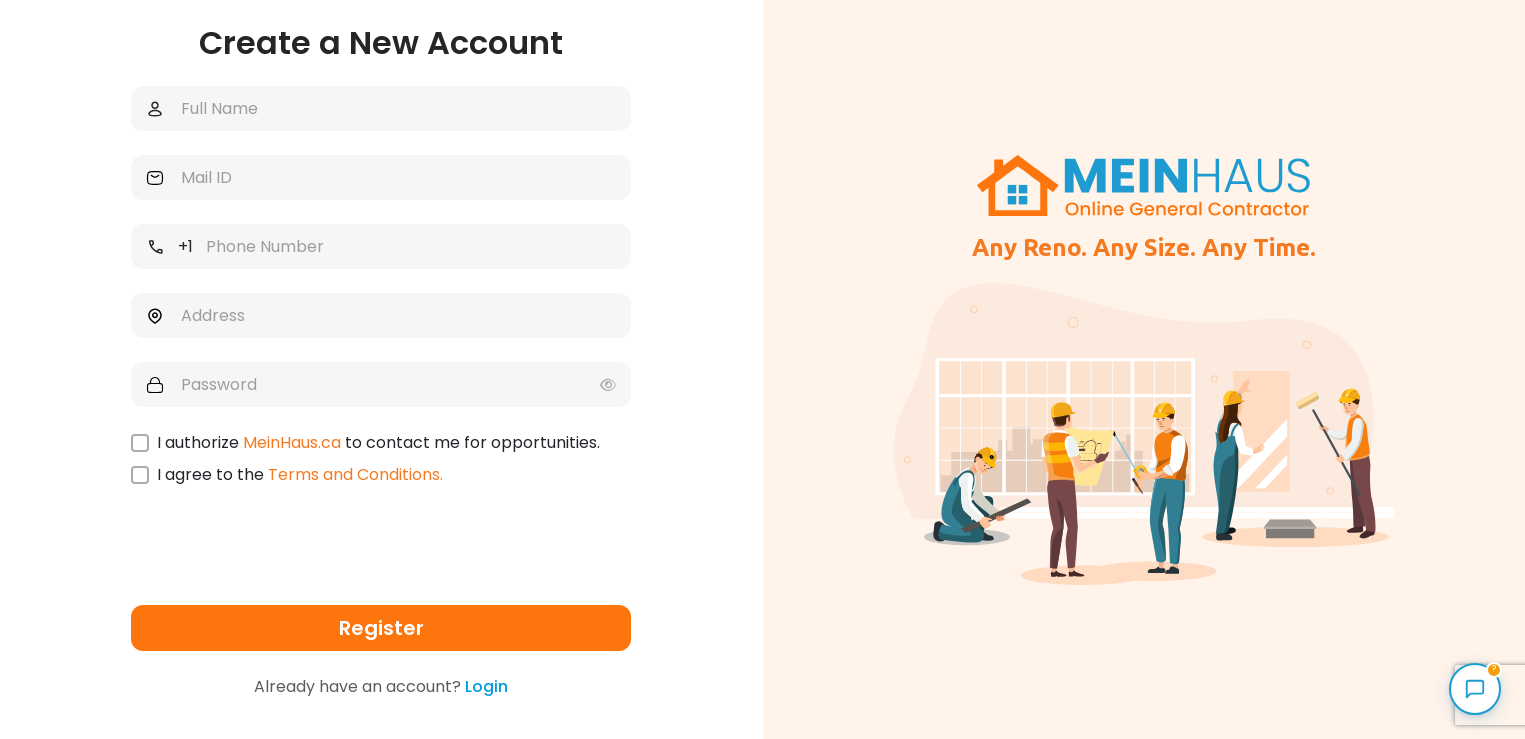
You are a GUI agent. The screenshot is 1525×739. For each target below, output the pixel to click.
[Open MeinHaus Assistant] (1475, 689)
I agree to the (300, 475)
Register (381, 628)
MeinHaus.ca (292, 442)
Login (486, 686)
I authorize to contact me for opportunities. (378, 443)
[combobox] (165, 246)
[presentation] (283, 550)
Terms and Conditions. (355, 474)
